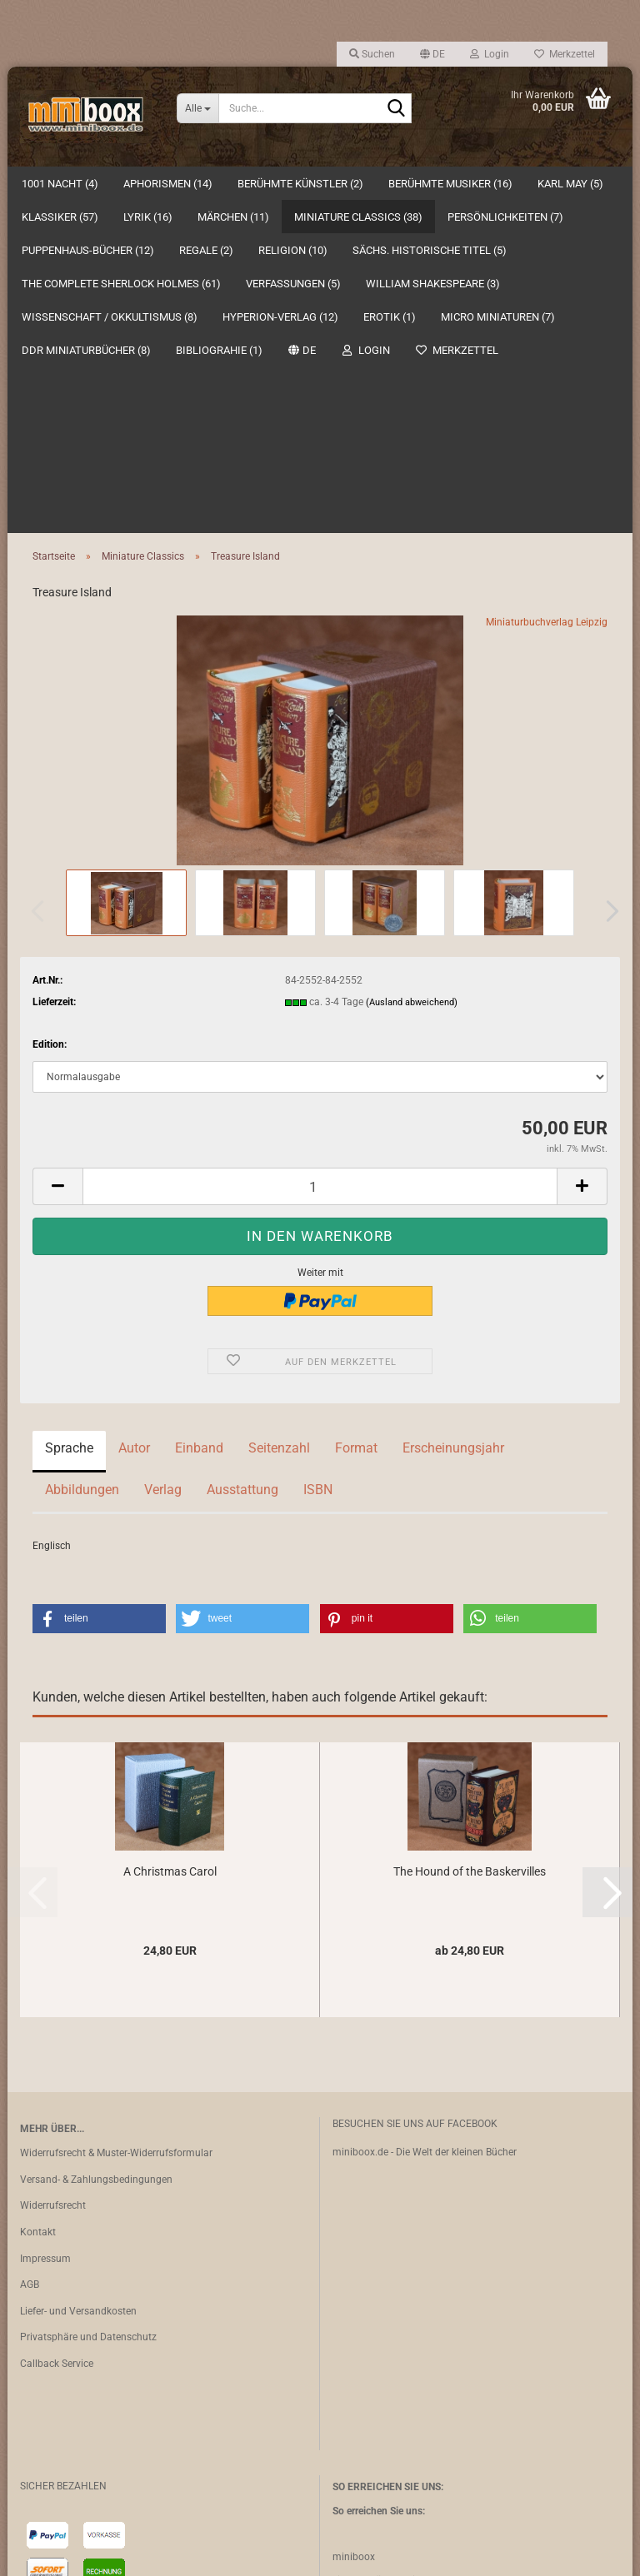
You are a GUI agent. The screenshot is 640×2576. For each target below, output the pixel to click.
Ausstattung (242, 1156)
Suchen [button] (372, 54)
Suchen (525, 183)
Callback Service (56, 2030)
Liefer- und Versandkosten (78, 1978)
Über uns (595, 183)
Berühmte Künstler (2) (300, 183)
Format (356, 1115)
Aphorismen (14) (167, 183)
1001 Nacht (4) (60, 183)
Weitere (410, 183)
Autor (134, 1115)
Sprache (69, 1115)
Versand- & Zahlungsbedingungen (96, 1846)
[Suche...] (197, 108)
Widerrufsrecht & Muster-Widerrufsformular (116, 1820)
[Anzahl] (320, 853)
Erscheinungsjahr (453, 1115)
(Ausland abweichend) (412, 669)
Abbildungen (82, 1156)
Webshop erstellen (268, 2553)
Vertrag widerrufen (77, 2510)
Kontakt (38, 1899)
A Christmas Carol (170, 1538)
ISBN (317, 1156)
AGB (29, 1951)
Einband (199, 1115)
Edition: (49, 711)
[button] (433, 54)
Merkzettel (564, 54)
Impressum (45, 1925)
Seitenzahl (279, 1115)
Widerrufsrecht (53, 1872)
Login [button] (489, 54)
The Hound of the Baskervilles (469, 1538)
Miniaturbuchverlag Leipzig (547, 289)
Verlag (163, 1156)
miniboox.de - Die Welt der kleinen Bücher (424, 1819)
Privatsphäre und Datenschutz (88, 2004)
